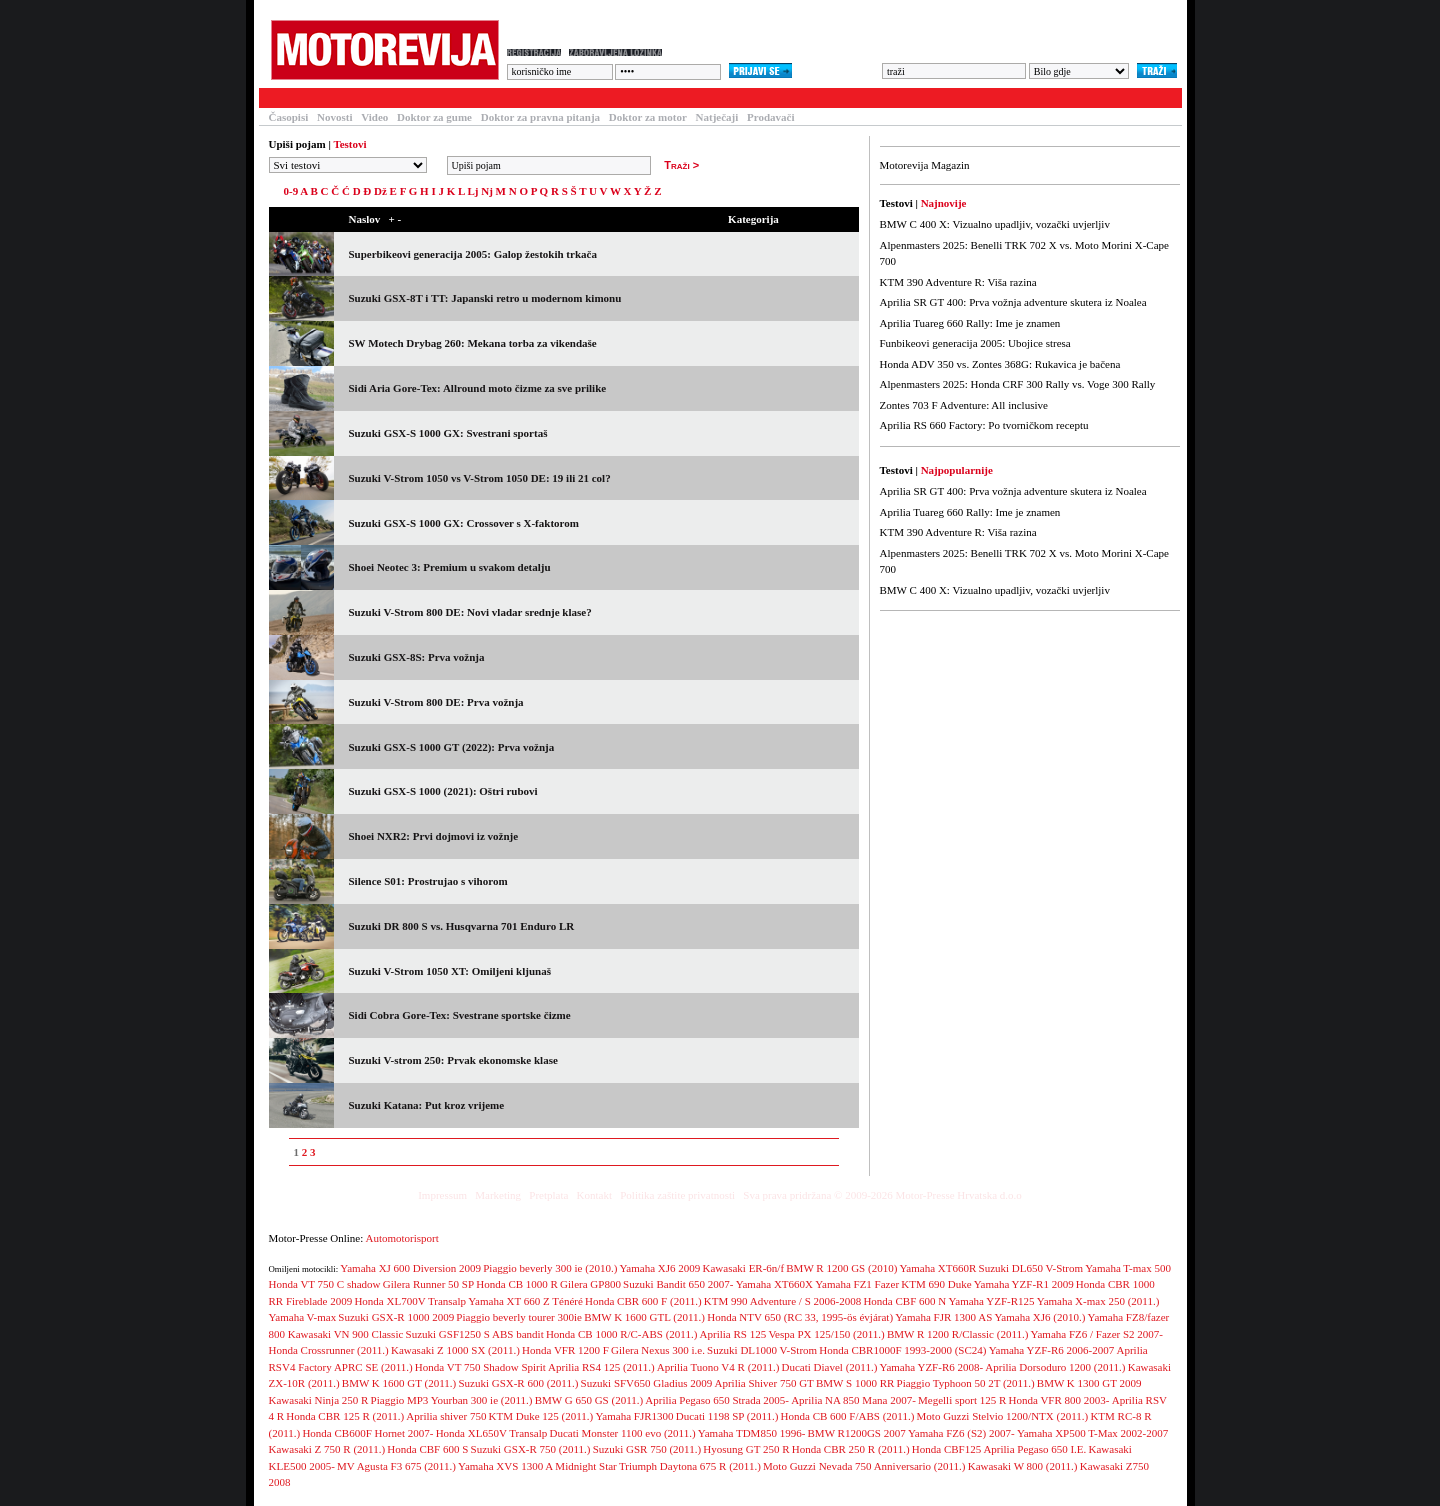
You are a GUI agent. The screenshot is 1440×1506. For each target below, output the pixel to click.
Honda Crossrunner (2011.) (329, 1350)
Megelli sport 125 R (962, 1400)
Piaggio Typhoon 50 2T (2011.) (966, 1383)
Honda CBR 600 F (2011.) (643, 1301)
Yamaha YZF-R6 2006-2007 (1052, 1350)
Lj (472, 191)
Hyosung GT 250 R (746, 1449)
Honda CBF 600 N (904, 1301)
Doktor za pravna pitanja (540, 117)
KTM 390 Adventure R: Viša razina (958, 282)
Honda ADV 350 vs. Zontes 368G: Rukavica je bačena (1000, 364)
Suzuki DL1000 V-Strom (762, 1350)
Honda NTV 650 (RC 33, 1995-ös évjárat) (800, 1317)
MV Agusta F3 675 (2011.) (396, 1466)
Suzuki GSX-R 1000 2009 (396, 1317)
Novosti (334, 117)
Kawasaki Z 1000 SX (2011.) (455, 1350)
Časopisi (289, 117)
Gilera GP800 (590, 1284)
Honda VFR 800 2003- (1059, 1400)
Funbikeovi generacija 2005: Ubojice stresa (975, 343)
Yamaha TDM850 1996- (751, 1433)
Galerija (589, 98)
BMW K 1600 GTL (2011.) (644, 1317)
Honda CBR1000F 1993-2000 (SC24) (902, 1350)
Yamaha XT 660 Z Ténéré (525, 1301)
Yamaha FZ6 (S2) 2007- (961, 1433)
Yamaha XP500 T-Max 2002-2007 (1092, 1433)
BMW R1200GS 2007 (857, 1433)
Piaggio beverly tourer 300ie (519, 1317)
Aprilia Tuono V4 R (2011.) (718, 1367)
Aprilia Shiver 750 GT (764, 1383)
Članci (346, 98)
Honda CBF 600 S (427, 1449)
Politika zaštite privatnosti (677, 1195)
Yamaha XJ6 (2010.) (1039, 1317)
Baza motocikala (434, 98)
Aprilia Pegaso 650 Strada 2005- (717, 1400)
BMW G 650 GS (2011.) (589, 1400)
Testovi (283, 98)
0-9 (291, 191)
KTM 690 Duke (936, 1284)
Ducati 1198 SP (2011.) (727, 1416)
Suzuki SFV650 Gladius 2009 (647, 1383)
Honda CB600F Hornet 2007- (367, 1433)
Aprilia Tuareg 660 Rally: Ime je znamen (970, 323)
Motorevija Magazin (925, 165)
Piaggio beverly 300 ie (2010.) (550, 1268)
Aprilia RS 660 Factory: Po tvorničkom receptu (984, 425)
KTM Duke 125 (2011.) (541, 1416)
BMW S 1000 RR (855, 1383)
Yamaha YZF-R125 (991, 1301)
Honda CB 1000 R (517, 1284)
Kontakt (594, 1195)
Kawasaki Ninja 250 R (319, 1400)
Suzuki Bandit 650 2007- (678, 1284)
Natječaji (717, 117)
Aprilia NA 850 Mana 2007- (853, 1400)
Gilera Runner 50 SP (428, 1284)
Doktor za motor (648, 117)
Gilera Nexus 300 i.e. (658, 1350)
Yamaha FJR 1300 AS (943, 1317)
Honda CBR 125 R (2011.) (345, 1416)
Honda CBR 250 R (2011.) (851, 1449)
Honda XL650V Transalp (492, 1433)
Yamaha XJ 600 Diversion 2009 (410, 1268)
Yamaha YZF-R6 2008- (932, 1367)
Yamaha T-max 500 (1128, 1268)
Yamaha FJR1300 (635, 1416)
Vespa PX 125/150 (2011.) (826, 1334)
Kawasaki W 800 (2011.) (1023, 1466)
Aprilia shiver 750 (446, 1416)
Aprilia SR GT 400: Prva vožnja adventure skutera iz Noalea (1013, 302)
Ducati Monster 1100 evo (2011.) (623, 1433)
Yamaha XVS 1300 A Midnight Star (537, 1466)
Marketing (498, 1195)
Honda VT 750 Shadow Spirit (480, 1367)
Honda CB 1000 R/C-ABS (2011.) (621, 1334)
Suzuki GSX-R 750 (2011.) (531, 1449)
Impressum (442, 1195)
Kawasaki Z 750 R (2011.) (327, 1449)
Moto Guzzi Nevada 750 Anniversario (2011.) (864, 1466)
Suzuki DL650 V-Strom (1031, 1268)
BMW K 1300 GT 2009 (1089, 1383)
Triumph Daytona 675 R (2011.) (690, 1466)
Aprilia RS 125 (733, 1334)
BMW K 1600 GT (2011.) (399, 1383)
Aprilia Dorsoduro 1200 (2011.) (1055, 1367)
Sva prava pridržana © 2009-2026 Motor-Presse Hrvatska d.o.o (882, 1195)
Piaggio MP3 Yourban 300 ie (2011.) (452, 1400)
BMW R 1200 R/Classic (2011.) (957, 1334)
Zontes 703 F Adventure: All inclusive (964, 405)
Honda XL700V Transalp (410, 1301)
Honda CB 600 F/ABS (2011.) (848, 1416)
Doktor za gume (434, 117)
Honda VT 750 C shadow (325, 1284)
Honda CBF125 (946, 1449)
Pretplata (548, 1195)
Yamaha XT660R (938, 1268)
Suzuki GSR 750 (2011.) (647, 1449)
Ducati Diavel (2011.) (830, 1367)
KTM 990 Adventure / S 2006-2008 (782, 1301)
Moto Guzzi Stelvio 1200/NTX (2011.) (1003, 1416)
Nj (487, 191)
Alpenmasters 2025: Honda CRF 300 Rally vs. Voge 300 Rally (1018, 384)
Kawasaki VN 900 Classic (346, 1334)
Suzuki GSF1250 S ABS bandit (475, 1334)
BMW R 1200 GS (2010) (841, 1268)
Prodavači (770, 117)
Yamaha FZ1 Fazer (857, 1284)
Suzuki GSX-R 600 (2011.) (518, 1383)
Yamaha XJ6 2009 (660, 1268)
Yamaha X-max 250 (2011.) (1098, 1301)
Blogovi (659, 98)
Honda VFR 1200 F (565, 1350)
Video (374, 117)
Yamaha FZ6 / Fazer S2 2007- (1097, 1334)
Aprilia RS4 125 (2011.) (601, 1367)
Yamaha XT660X (774, 1284)
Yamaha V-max (303, 1317)
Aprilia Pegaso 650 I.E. (1034, 1449)
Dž (380, 191)
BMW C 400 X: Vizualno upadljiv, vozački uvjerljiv (995, 224)
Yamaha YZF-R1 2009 (1024, 1284)
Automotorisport (402, 1238)
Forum (522, 98)
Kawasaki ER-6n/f (744, 1268)
